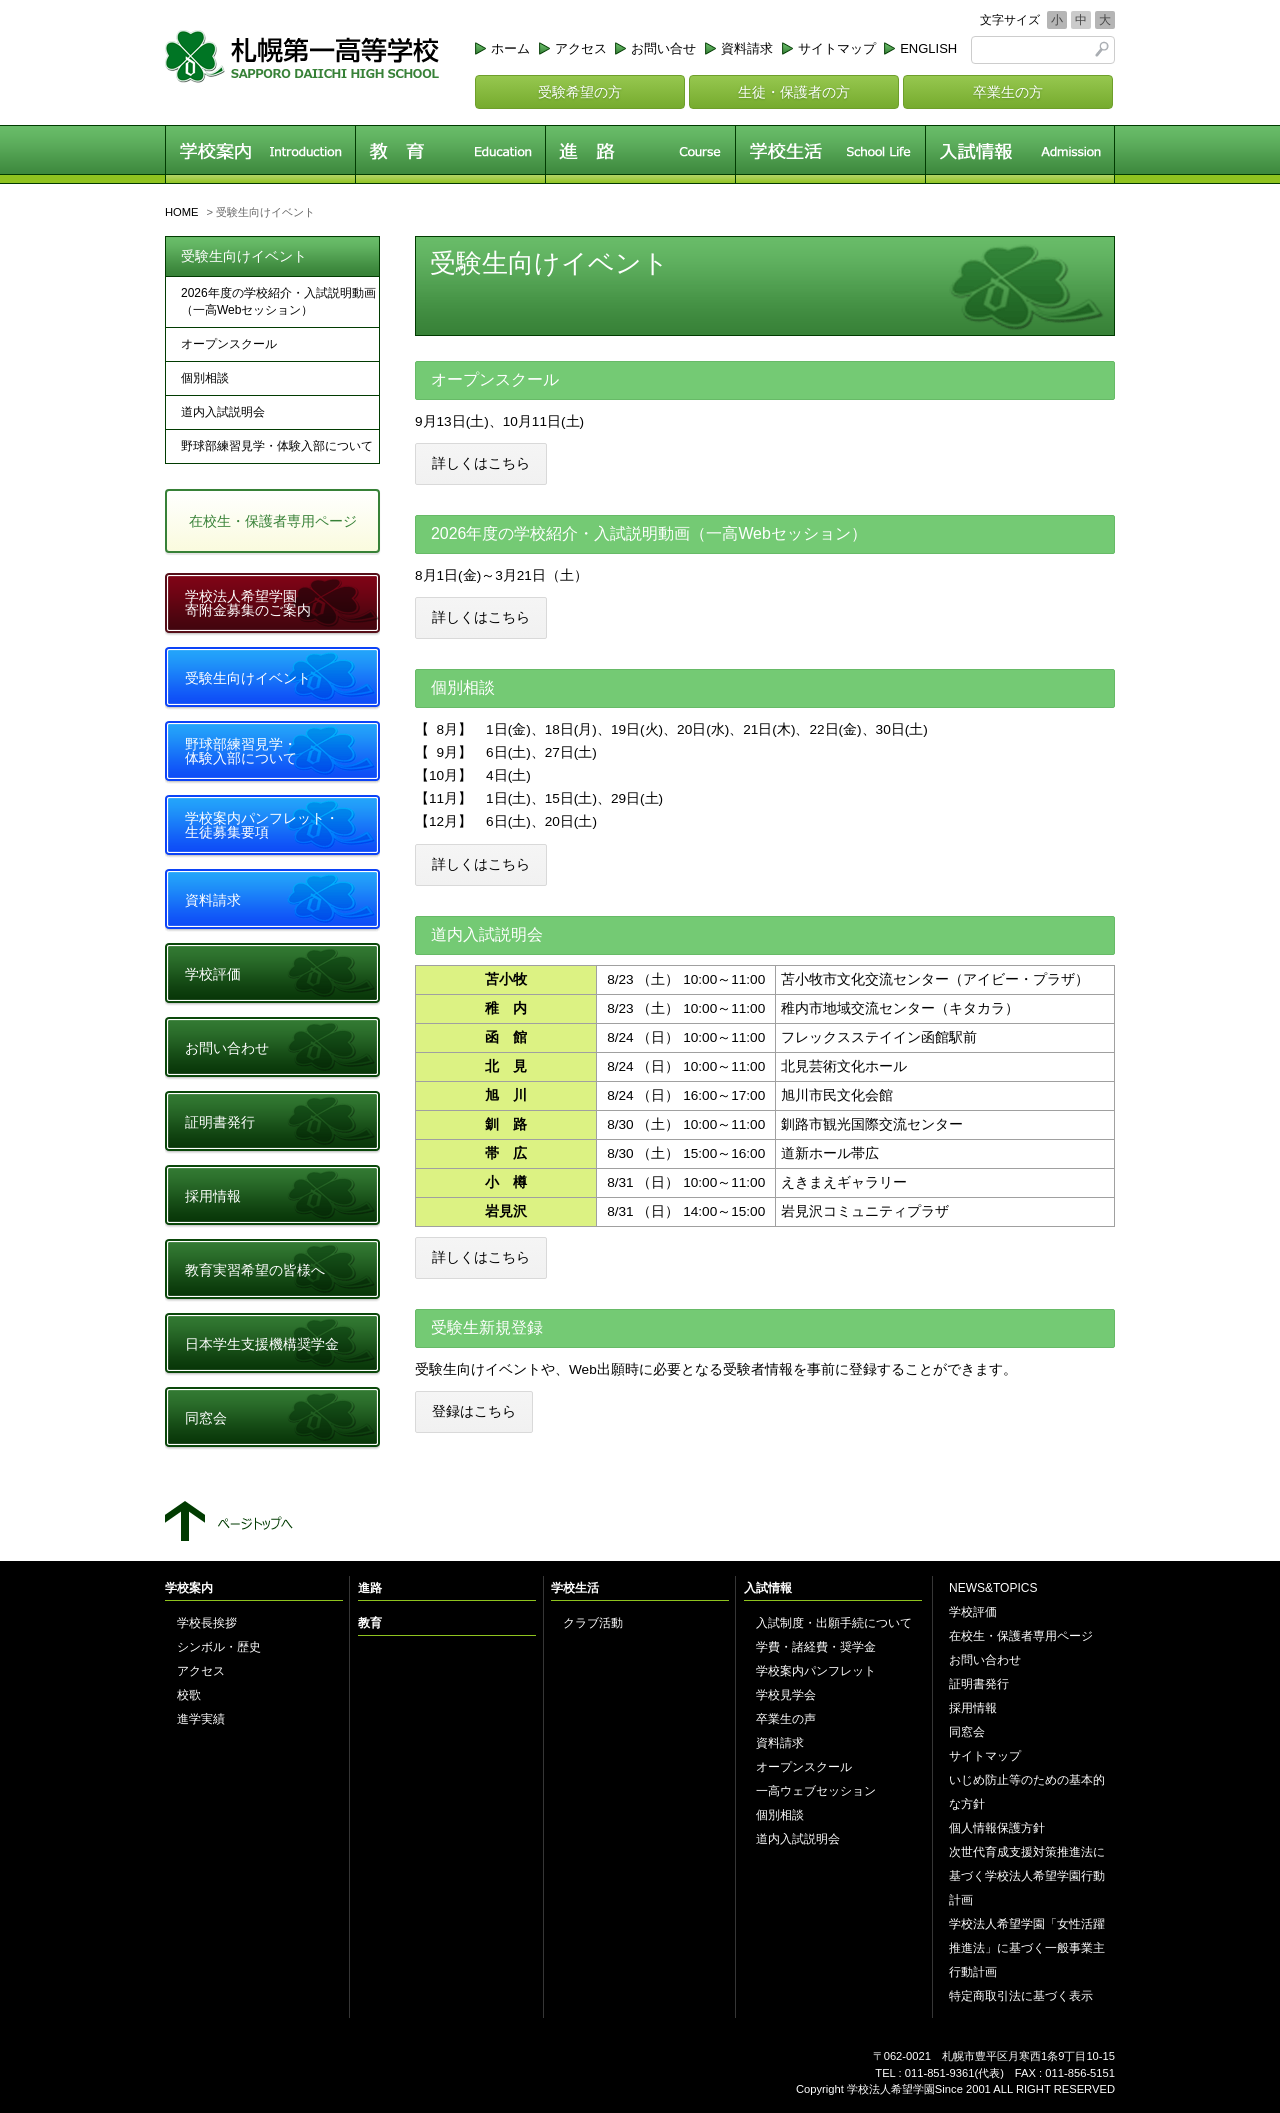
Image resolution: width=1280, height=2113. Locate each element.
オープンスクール (229, 344)
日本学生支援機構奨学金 (262, 1344)
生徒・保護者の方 (794, 92)
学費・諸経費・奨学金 (816, 1647)
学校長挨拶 (207, 1623)
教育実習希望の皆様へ (255, 1270)
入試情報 (1020, 154)
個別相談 (205, 378)
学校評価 (213, 974)
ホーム (510, 48)
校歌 (189, 1695)
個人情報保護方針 (997, 1828)
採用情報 (213, 1196)
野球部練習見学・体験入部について (277, 446)
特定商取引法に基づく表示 (1021, 1996)
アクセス (581, 48)
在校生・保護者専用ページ (273, 521)
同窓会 (206, 1418)
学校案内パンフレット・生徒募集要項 (262, 825)
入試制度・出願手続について (834, 1623)
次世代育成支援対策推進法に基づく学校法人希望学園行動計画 (1027, 1876)
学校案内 (260, 154)
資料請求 (747, 48)
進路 (640, 154)
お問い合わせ (227, 1048)
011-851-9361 (940, 2073)
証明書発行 (220, 1122)
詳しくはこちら (481, 463)
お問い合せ (663, 48)
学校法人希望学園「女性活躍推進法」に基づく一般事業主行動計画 (1027, 1948)
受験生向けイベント (244, 256)
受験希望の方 (580, 92)
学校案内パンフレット (816, 1671)
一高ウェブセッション (816, 1791)
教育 (450, 154)
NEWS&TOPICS (993, 1588)
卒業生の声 (786, 1719)
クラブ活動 (593, 1623)
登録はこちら (474, 1411)
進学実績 (201, 1719)
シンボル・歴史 (219, 1647)
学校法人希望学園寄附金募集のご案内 (248, 603)
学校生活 (830, 154)
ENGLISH (928, 48)
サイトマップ (837, 48)
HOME (182, 212)
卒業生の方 (1008, 92)
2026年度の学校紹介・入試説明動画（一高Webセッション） (278, 301)
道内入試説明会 (223, 412)
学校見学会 (786, 1695)
